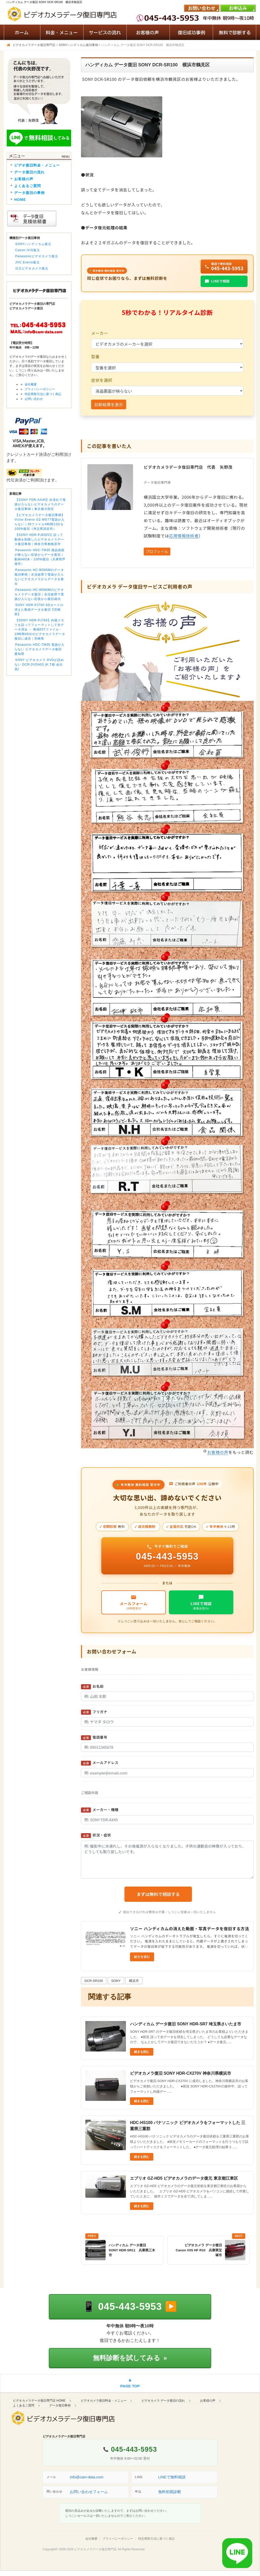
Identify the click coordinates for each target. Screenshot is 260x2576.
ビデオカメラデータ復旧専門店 (95, 2549)
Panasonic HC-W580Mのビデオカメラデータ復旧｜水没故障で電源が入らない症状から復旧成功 (39, 594)
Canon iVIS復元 (27, 250)
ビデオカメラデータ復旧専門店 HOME (39, 2400)
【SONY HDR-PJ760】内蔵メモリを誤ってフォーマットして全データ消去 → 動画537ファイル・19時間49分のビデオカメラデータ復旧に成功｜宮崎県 (39, 629)
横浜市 (134, 1981)
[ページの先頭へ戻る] (130, 2383)
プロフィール (157, 551)
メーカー (99, 333)
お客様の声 (217, 1452)
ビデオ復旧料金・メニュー (37, 165)
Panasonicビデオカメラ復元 (36, 256)
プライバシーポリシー (40, 389)
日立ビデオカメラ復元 (31, 268)
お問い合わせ (34, 399)
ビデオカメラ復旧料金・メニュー (103, 2400)
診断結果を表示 (108, 404)
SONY (116, 1981)
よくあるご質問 (27, 186)
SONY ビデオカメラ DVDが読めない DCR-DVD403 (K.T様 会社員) (39, 664)
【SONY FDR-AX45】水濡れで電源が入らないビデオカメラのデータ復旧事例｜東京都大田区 (40, 504)
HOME (20, 200)
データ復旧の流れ (29, 172)
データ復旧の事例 (29, 193)
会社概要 (31, 384)
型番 (95, 356)
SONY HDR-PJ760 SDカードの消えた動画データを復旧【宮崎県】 (38, 609)
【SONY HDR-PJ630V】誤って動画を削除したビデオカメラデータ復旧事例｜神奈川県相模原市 (39, 539)
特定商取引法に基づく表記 (43, 394)
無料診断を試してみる (130, 2358)
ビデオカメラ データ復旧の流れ (163, 2400)
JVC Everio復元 (27, 262)
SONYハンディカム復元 (33, 244)
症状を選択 (101, 380)
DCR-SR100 (94, 1981)
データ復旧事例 (60, 2405)
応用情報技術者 (184, 536)
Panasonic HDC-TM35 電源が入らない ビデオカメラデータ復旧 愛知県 (39, 649)
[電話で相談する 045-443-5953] (130, 2306)
